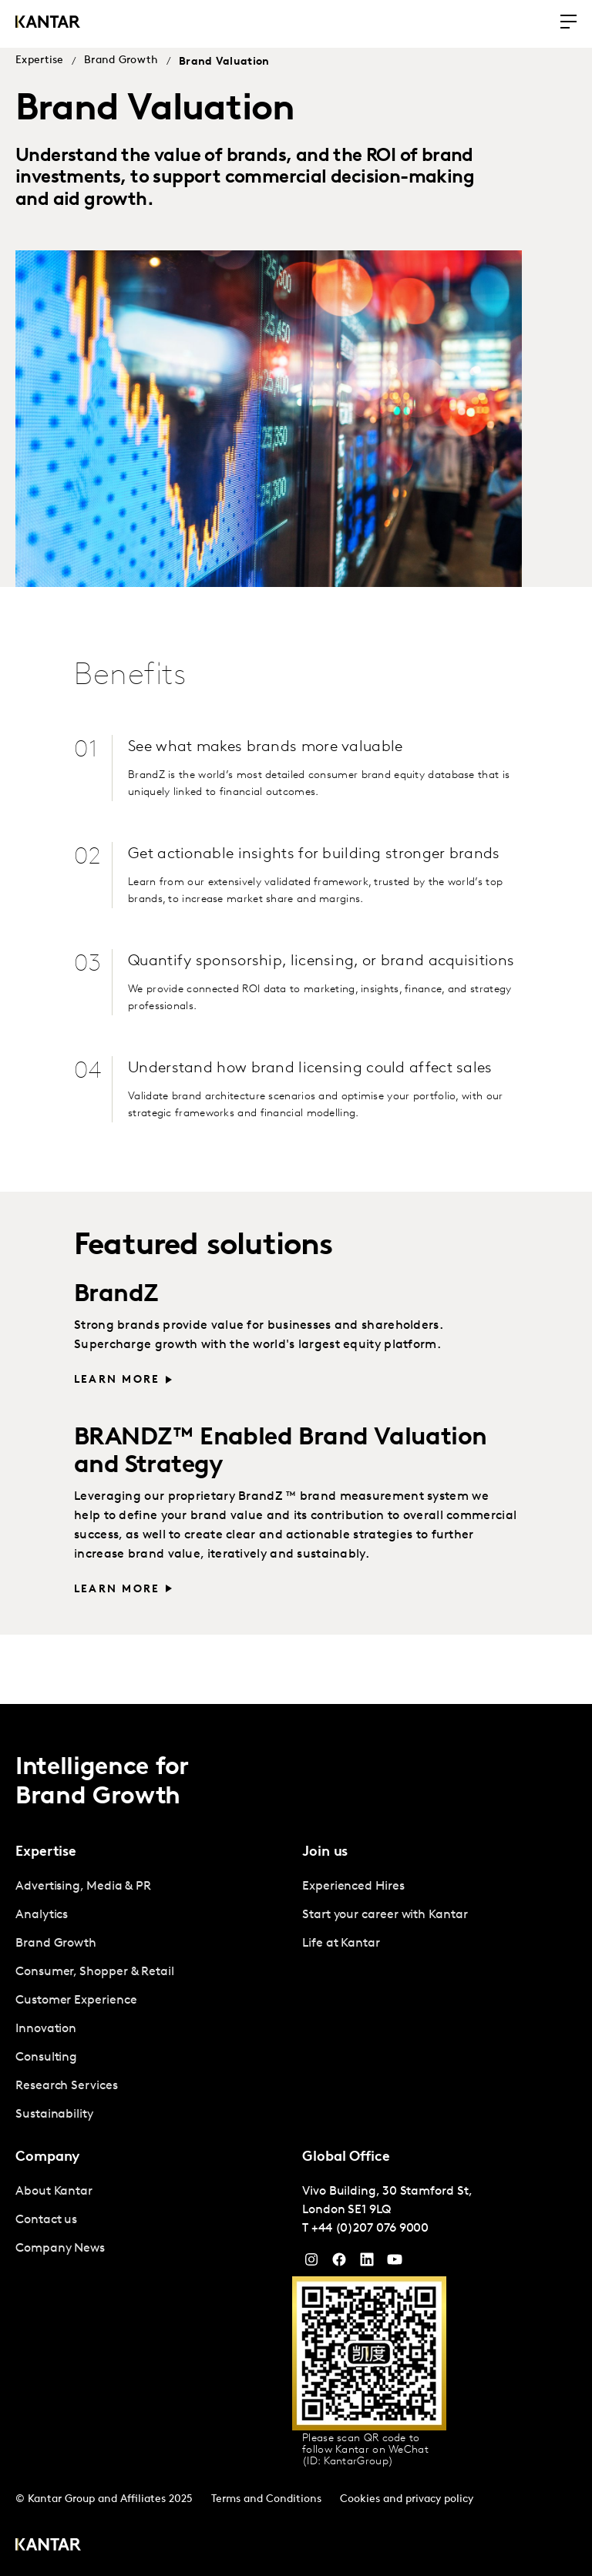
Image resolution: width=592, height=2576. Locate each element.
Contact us (46, 2218)
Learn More (117, 1379)
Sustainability (54, 2113)
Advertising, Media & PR (83, 1885)
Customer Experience (75, 1999)
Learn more (117, 1588)
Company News (60, 2247)
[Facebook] (339, 2262)
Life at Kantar (341, 1942)
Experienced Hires (353, 1885)
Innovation (45, 2027)
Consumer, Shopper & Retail (94, 1970)
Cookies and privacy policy (406, 2498)
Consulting (46, 2056)
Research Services (66, 2084)
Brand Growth (121, 60)
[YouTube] (367, 2262)
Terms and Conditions (266, 2498)
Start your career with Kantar (385, 1913)
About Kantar (53, 2190)
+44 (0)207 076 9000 (370, 2227)
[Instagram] (311, 2262)
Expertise (39, 60)
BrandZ (116, 1294)
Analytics (41, 1913)
